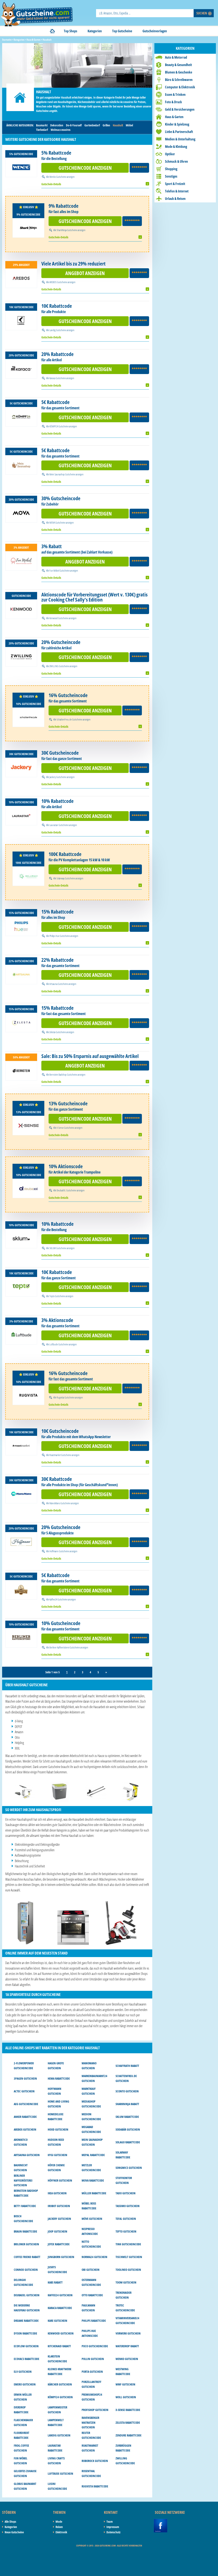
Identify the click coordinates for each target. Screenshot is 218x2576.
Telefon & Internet (177, 191)
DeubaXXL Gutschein (26, 2295)
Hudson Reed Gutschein (56, 2142)
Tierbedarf (42, 130)
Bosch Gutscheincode (23, 2218)
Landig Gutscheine (57, 330)
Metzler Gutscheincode (91, 2167)
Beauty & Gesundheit (178, 64)
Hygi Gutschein (57, 2155)
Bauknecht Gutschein (21, 2167)
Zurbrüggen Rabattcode (123, 2447)
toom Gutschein (126, 2282)
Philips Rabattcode (94, 2321)
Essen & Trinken (175, 94)
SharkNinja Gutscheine (67, 230)
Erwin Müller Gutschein (23, 2396)
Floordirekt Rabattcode (21, 2435)
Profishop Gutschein (95, 2410)
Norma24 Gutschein (94, 2257)
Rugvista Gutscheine (66, 1397)
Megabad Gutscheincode (91, 2129)
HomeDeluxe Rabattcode (55, 2116)
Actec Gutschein (24, 2091)
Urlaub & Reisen (175, 198)
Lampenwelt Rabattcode (56, 2422)
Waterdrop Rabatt (127, 2346)
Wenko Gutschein (127, 2359)
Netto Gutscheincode (91, 2244)
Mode (59, 2522)
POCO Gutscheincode (95, 2346)
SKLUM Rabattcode (127, 2117)
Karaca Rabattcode (60, 2308)
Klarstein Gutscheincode (57, 2358)
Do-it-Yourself (74, 125)
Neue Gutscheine (14, 2532)
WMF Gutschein (125, 2384)
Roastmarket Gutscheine (60, 1455)
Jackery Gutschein (59, 2219)
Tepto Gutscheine (57, 1296)
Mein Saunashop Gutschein (92, 2142)
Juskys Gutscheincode (57, 2269)
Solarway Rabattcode (123, 2154)
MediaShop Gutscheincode (91, 2103)
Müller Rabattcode (94, 2193)
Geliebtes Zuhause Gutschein (25, 2473)
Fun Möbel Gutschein (20, 2460)
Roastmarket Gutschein (90, 2447)
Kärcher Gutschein (60, 2384)
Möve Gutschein (92, 2219)
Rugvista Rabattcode (95, 2486)
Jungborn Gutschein (61, 2257)
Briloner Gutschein (26, 2244)
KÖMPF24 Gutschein (60, 2397)
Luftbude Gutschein (60, 2473)
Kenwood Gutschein (61, 2333)
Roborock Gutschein (95, 2461)
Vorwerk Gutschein (128, 2333)
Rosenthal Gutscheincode (91, 2473)
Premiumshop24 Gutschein (92, 2396)
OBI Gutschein (90, 2270)
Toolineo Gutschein (128, 2270)
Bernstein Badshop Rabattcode (26, 2193)
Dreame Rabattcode (26, 2321)
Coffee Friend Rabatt (27, 2257)
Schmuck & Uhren (176, 161)
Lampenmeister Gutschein (57, 2409)
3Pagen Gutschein (25, 2078)
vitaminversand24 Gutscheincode (127, 2320)
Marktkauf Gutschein (89, 2091)
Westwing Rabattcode (123, 2371)
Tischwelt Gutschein (129, 2257)
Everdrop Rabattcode (21, 2409)
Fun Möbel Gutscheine (59, 570)
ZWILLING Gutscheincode (125, 2460)
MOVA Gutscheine (57, 522)
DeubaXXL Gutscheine (66, 1190)
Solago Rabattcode (128, 2142)
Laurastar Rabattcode (55, 2447)
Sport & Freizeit (175, 183)
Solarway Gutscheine (66, 878)
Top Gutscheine (122, 31)
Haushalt (118, 125)
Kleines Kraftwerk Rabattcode (59, 2371)
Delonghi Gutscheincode (23, 2282)
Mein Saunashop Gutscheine (62, 474)
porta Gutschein (92, 2372)
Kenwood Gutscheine (58, 618)
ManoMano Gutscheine (60, 1503)
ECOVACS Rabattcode (26, 2359)
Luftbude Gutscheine (58, 1344)
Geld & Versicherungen (179, 109)
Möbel (129, 125)
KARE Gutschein (57, 2321)
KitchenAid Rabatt (59, 2346)
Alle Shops (10, 2522)
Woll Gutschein (126, 2397)
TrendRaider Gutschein (123, 2295)
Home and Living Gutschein (58, 2103)
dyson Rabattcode (25, 2333)
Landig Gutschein (59, 2435)
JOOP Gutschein (57, 2231)
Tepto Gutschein (126, 2231)
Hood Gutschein (58, 2129)
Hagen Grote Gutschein (56, 2065)
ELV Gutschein (23, 2372)
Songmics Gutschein (129, 2168)
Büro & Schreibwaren (179, 79)
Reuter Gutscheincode (91, 2435)
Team (109, 2522)
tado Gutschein (126, 2193)
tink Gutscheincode (128, 2244)
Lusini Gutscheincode (57, 2486)
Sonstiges (171, 176)
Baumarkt (42, 125)
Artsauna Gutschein (27, 2155)
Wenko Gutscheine (57, 177)
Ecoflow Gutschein (26, 2346)
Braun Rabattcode (25, 2231)
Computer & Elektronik (180, 87)
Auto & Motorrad (176, 57)
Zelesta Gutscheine (57, 1032)
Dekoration (56, 125)
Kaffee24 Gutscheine (58, 1599)
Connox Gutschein (26, 2270)
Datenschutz (113, 2532)
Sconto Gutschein (127, 2091)
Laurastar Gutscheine (59, 825)
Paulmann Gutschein (88, 2307)
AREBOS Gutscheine (58, 282)
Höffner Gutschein (60, 2180)
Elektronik (61, 2532)
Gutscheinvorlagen (155, 31)
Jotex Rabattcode (59, 2244)
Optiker (170, 154)
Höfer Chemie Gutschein (56, 2167)
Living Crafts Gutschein (56, 2460)
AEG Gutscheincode (26, 2104)
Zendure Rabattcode (128, 2435)
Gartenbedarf (92, 125)
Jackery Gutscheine (57, 777)
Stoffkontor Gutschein (124, 2180)
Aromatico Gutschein (21, 2142)
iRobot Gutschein (59, 2206)
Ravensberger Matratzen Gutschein (90, 2422)
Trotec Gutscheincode (125, 2307)
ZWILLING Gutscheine (59, 666)
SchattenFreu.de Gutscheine (69, 719)
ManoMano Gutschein (89, 2065)
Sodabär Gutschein (128, 2129)
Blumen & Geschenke (178, 72)
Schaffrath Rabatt (127, 2066)
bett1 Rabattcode (25, 2206)
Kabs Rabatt (55, 2282)
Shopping (171, 169)
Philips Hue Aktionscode (90, 2333)
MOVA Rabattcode (93, 2180)
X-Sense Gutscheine (65, 1128)
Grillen (106, 125)
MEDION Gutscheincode (91, 2116)
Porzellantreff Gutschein (91, 2384)
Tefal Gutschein (126, 2219)
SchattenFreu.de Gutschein (126, 2078)
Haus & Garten (174, 116)
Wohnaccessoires (60, 130)
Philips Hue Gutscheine (59, 936)
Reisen (59, 2527)
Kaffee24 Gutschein (60, 2295)
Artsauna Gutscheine (58, 984)
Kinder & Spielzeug (177, 124)
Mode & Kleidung (176, 146)
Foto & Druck (173, 102)
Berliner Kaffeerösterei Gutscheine (64, 1647)
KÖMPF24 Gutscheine (59, 426)
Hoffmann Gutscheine (59, 1551)
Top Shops (70, 31)
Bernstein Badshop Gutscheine (63, 1074)
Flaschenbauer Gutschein (23, 2422)
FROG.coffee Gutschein (21, 2447)
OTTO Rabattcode (92, 2295)
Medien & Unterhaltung (180, 139)
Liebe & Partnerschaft (179, 131)
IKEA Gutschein (57, 2193)
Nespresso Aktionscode (90, 2231)
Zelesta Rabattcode (128, 2423)
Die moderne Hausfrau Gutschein (27, 2307)
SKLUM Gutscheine (57, 1248)
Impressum (112, 2527)
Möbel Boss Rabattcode (89, 2205)
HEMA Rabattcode (59, 2078)
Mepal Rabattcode (93, 2155)
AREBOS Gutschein (25, 2129)
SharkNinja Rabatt (127, 2104)
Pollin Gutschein (93, 2359)
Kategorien (95, 31)
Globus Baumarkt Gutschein (25, 2486)
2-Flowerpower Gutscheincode (24, 2065)
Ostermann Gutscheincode (91, 2282)
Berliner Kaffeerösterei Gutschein (23, 2180)
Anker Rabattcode (25, 2117)
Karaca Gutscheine (57, 378)
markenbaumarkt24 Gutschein (94, 2078)
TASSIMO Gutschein (128, 2206)
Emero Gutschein (25, 2384)
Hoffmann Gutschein (54, 2091)
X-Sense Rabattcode (128, 2410)
